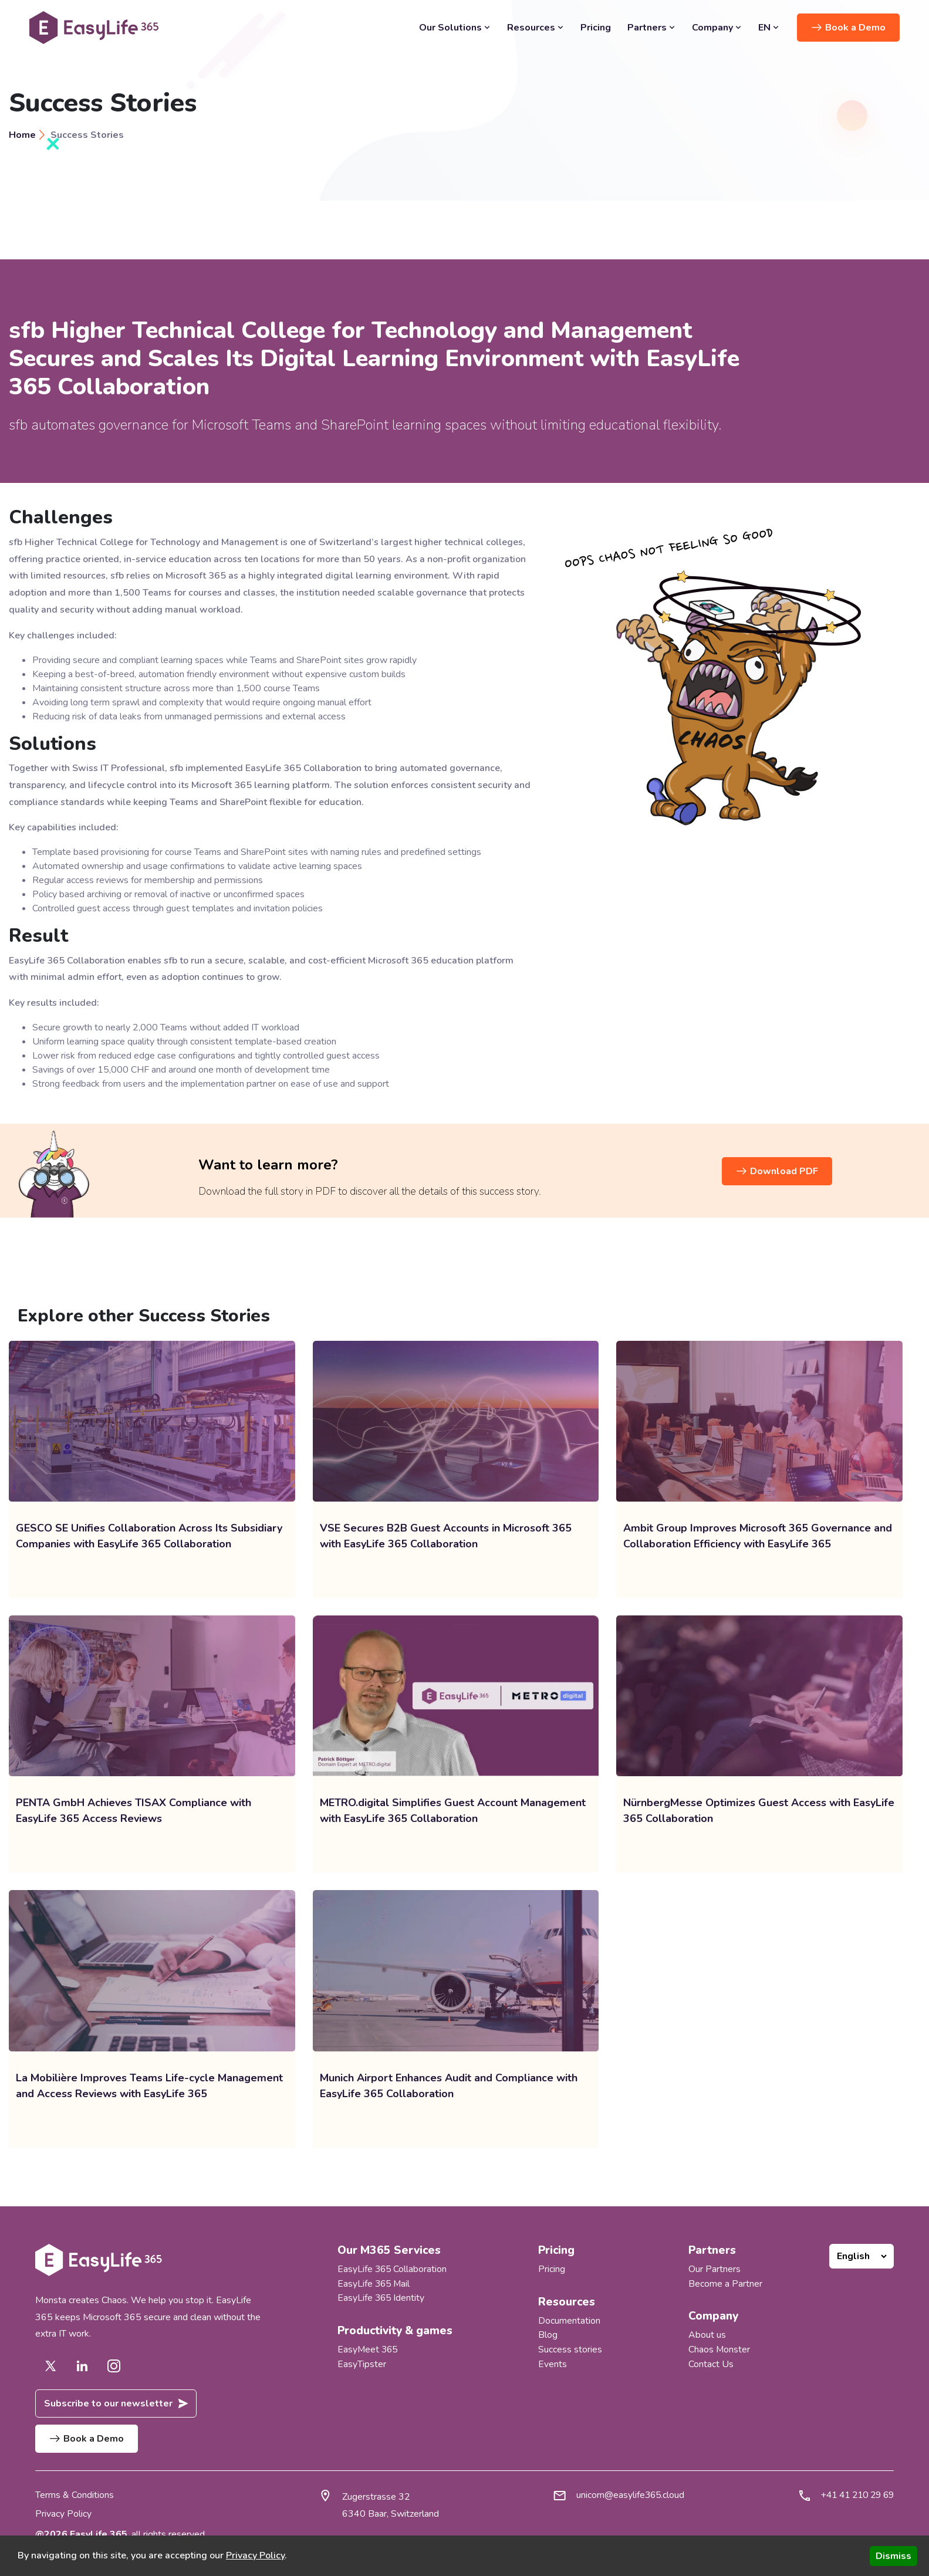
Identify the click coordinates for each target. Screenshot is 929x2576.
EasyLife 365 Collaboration (392, 2269)
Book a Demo (849, 27)
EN (768, 27)
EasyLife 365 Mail (374, 2283)
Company (717, 27)
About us (707, 2334)
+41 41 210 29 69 (854, 2495)
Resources (535, 27)
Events (552, 2362)
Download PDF (777, 1171)
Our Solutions (455, 27)
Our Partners (714, 2269)
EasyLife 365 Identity (381, 2297)
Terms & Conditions (74, 2495)
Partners (651, 27)
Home (22, 135)
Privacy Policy (63, 2514)
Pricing (595, 27)
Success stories (570, 2348)
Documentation (569, 2320)
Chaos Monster (719, 2348)
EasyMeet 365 (368, 2348)
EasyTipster (361, 2362)
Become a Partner (725, 2283)
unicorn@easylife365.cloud (625, 2495)
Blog (548, 2334)
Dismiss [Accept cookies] (893, 2556)
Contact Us (711, 2362)
